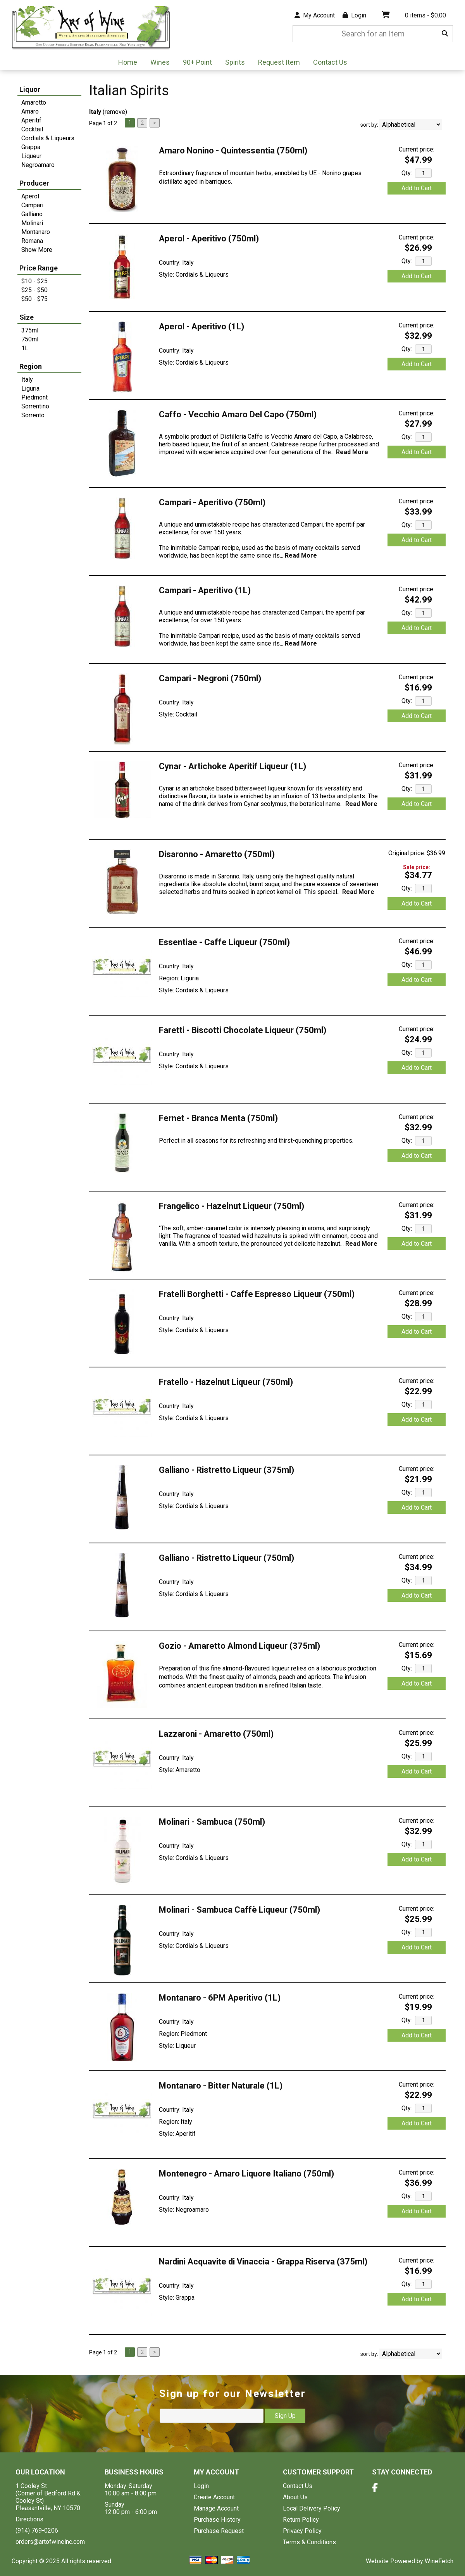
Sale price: (416, 867)
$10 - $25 (34, 281)
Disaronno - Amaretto (217, 854)
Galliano (32, 214)
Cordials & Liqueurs (47, 138)
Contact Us (330, 62)
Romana (32, 241)
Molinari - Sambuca (212, 1822)
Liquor (29, 89)
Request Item (279, 62)
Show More (36, 249)
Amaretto (33, 102)
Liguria (30, 388)
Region (30, 366)
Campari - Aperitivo (212, 502)
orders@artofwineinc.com (50, 2541)
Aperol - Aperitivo (209, 238)
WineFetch (439, 2561)
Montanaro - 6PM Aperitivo (220, 1998)
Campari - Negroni (210, 678)
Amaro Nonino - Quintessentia (233, 150)
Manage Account (216, 2508)
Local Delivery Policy (311, 2508)
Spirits (232, 63)
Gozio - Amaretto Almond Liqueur (239, 1646)
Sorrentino (35, 406)
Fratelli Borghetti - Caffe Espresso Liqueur (257, 1294)
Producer (34, 183)
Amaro (30, 111)
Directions (29, 2519)
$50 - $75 (34, 299)
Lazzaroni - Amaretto (216, 1734)
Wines (157, 63)
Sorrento (33, 415)
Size (26, 317)
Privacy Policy (302, 2531)
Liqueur (31, 156)
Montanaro (35, 232)
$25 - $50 (34, 290)
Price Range (38, 268)
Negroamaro (38, 165)
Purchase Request (219, 2531)
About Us (295, 2497)
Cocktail (32, 129)
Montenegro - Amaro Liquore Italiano (246, 2173)
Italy (27, 379)
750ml (29, 339)
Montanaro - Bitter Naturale (220, 2085)
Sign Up (285, 2415)
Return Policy (301, 2519)
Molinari (32, 223)
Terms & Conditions (309, 2542)
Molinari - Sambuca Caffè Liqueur (239, 1910)
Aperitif (31, 120)
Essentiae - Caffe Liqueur (224, 942)
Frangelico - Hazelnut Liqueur (231, 1206)
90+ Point (197, 62)
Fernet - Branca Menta (218, 1118)
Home (127, 62)
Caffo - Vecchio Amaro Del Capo (238, 414)
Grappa (30, 147)
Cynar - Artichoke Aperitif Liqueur (232, 766)
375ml (29, 330)
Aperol (30, 196)
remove (115, 111)
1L (24, 348)
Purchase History (217, 2519)
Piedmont (34, 397)
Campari (32, 205)
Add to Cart (416, 188)
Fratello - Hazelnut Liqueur (226, 1382)
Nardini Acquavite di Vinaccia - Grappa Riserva (263, 2261)
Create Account (214, 2497)
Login (354, 15)
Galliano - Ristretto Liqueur (226, 1470)
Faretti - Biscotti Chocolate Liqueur (242, 1030)
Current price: (416, 149)
